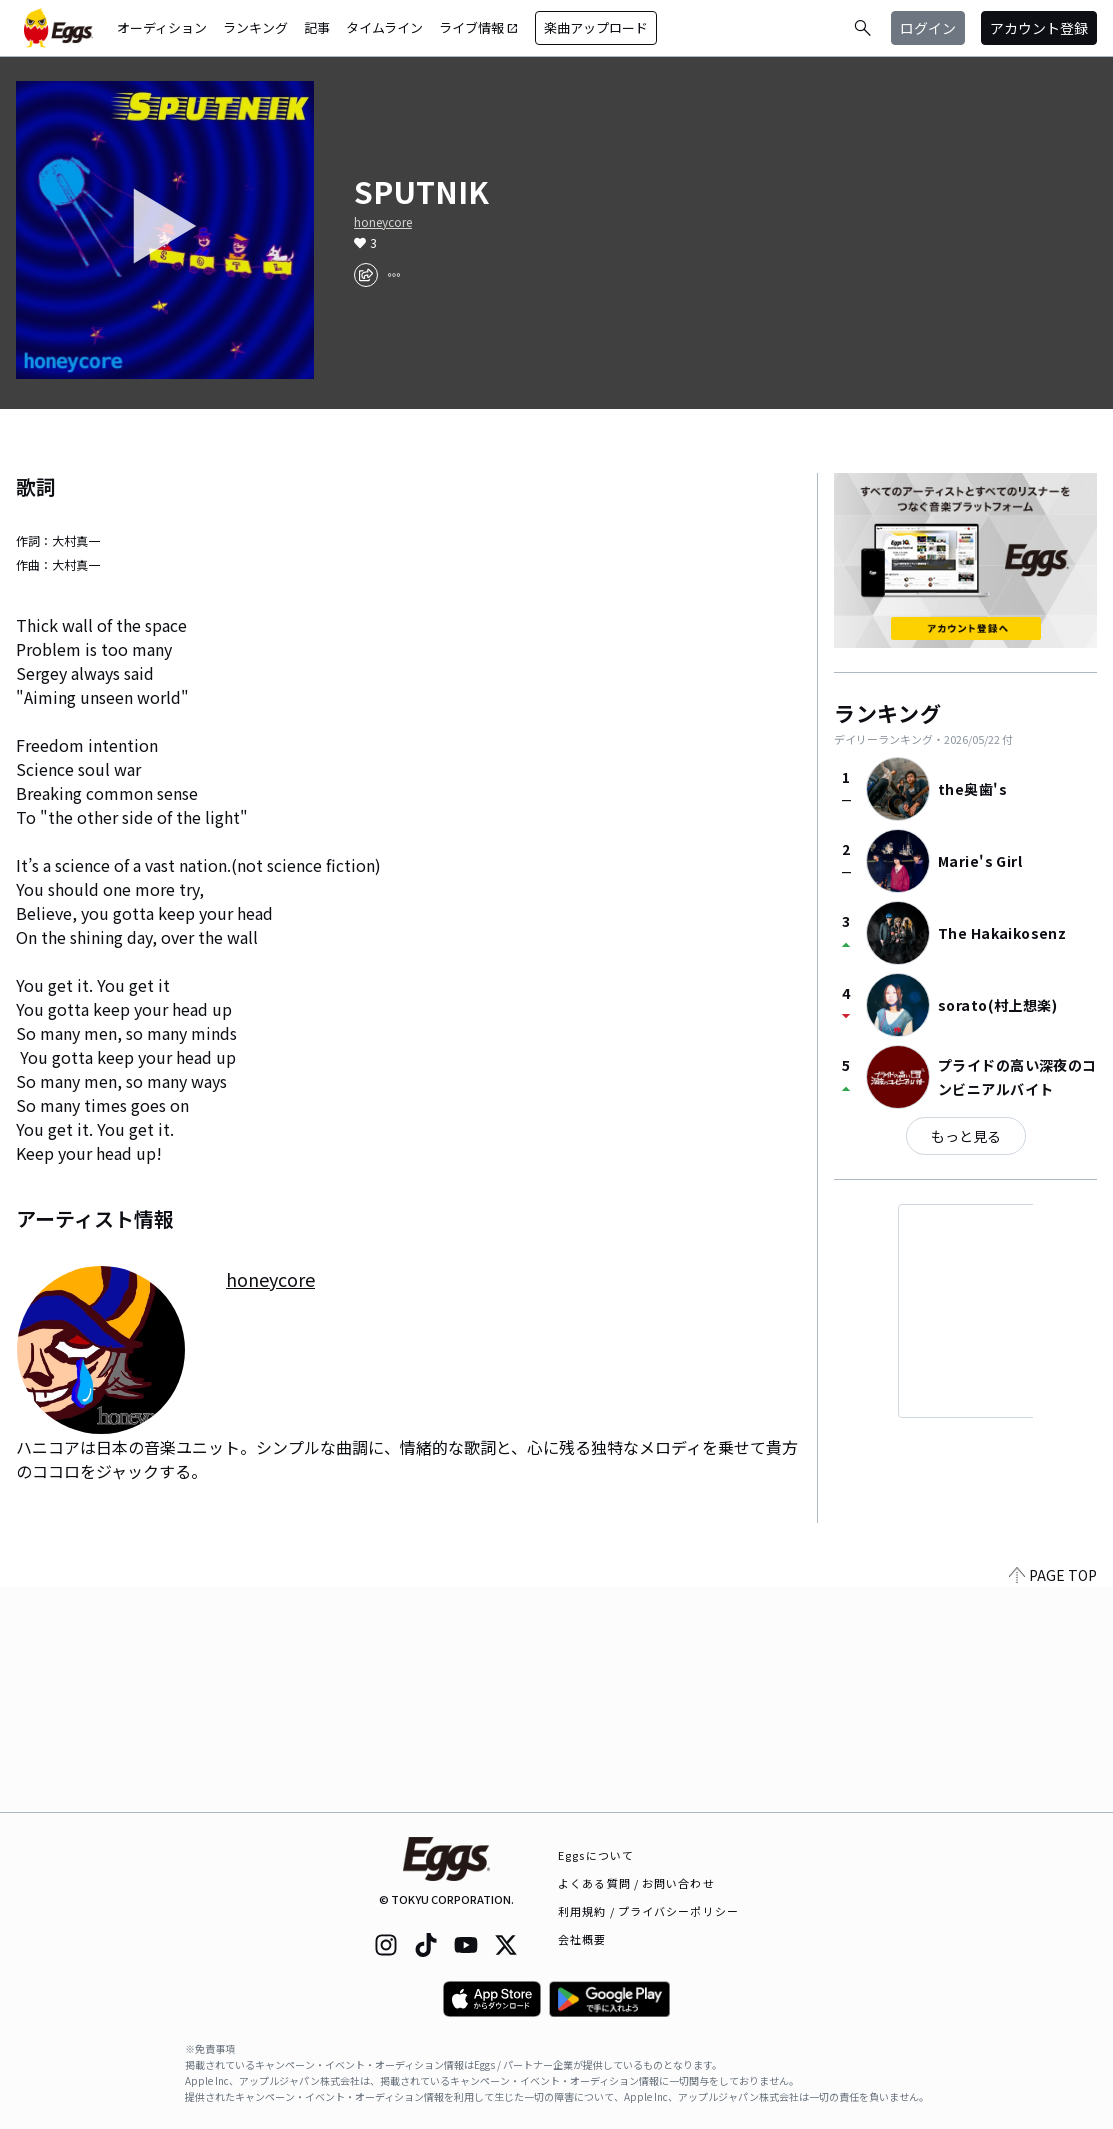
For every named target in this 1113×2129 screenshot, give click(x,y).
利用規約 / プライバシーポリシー (648, 1911)
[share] (366, 275)
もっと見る (966, 1136)
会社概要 (582, 1939)
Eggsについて (596, 1855)
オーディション (162, 27)
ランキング (255, 27)
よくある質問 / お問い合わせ (636, 1883)
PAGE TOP (1053, 1800)
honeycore (383, 222)
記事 (317, 27)
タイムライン (384, 27)
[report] (394, 275)
